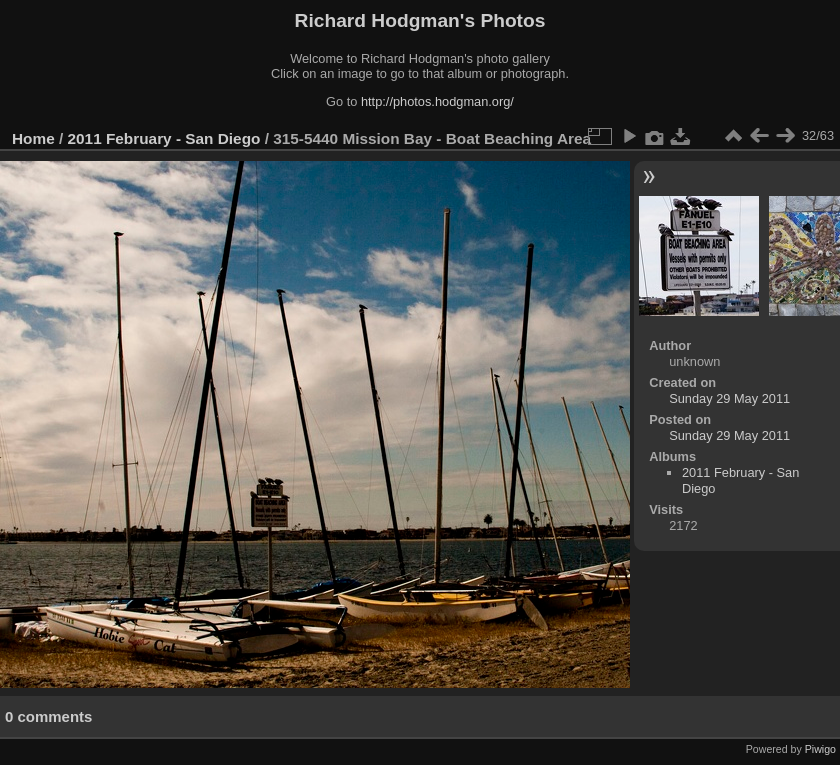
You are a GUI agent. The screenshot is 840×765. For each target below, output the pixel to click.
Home (33, 138)
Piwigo (820, 749)
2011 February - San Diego (164, 138)
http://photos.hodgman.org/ (437, 101)
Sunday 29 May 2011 (729, 398)
